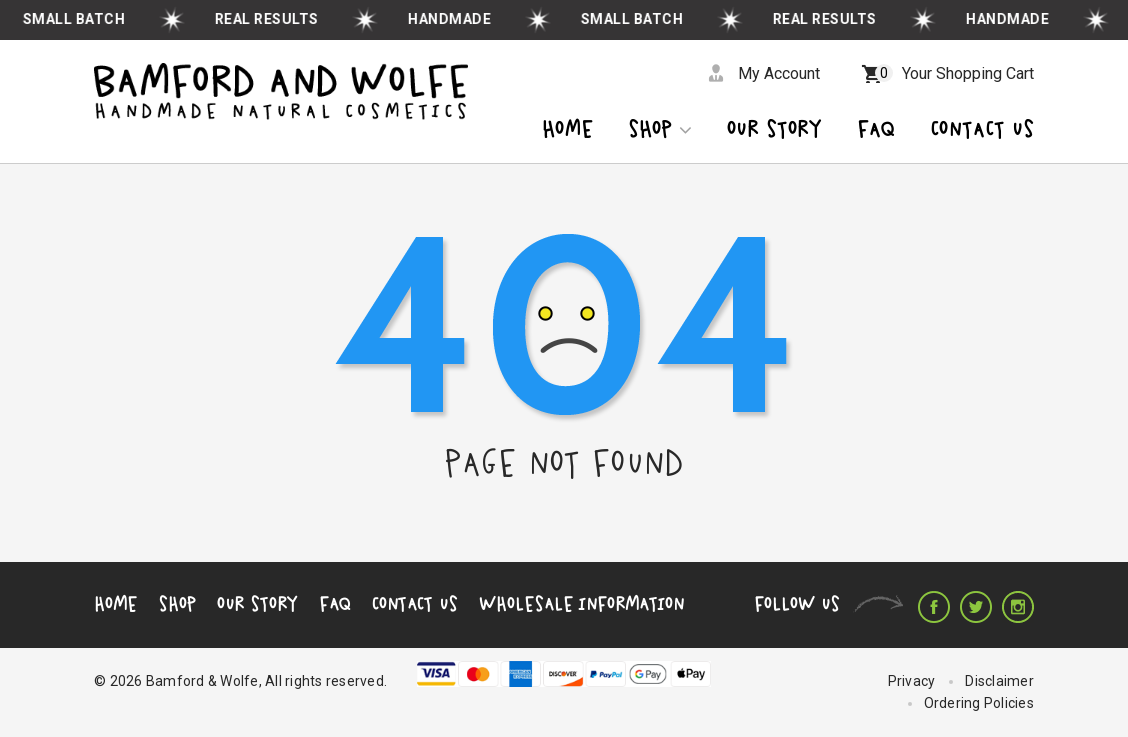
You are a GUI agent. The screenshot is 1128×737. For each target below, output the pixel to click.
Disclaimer (999, 681)
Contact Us (415, 604)
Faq (876, 130)
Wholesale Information (581, 604)
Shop (660, 130)
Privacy (912, 681)
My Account (779, 73)
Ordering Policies (979, 703)
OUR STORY (774, 130)
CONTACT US (982, 130)
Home (567, 130)
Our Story (257, 604)
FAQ (335, 604)
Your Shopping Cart (954, 73)
